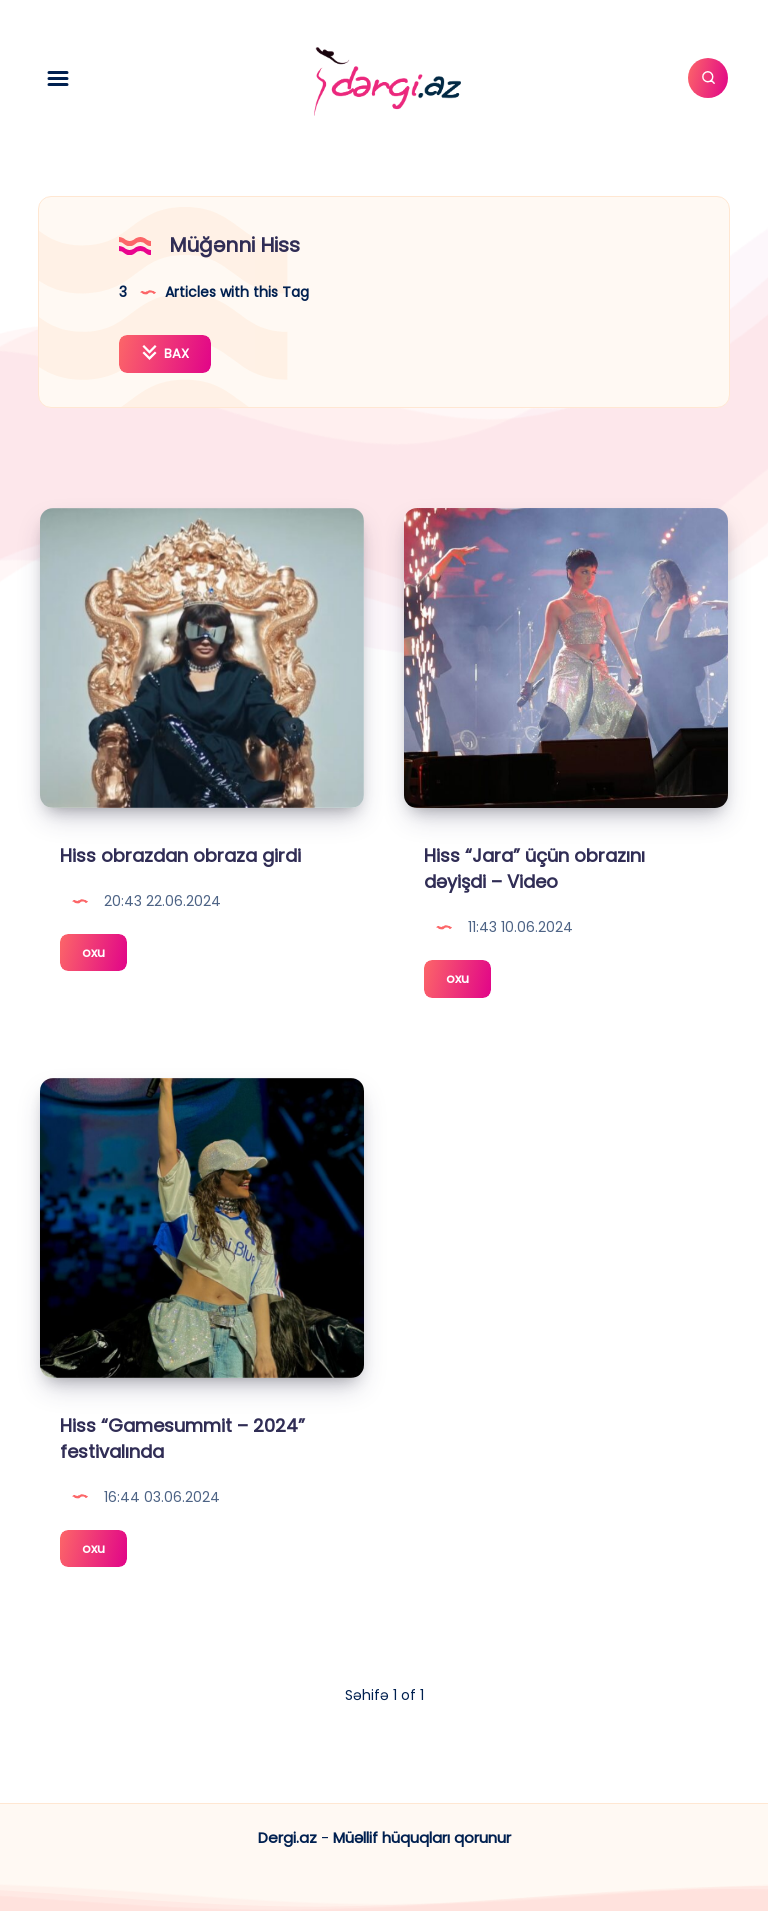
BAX (165, 353)
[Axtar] (708, 78)
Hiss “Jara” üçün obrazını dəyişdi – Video (534, 868)
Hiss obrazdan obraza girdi (180, 855)
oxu (104, 955)
